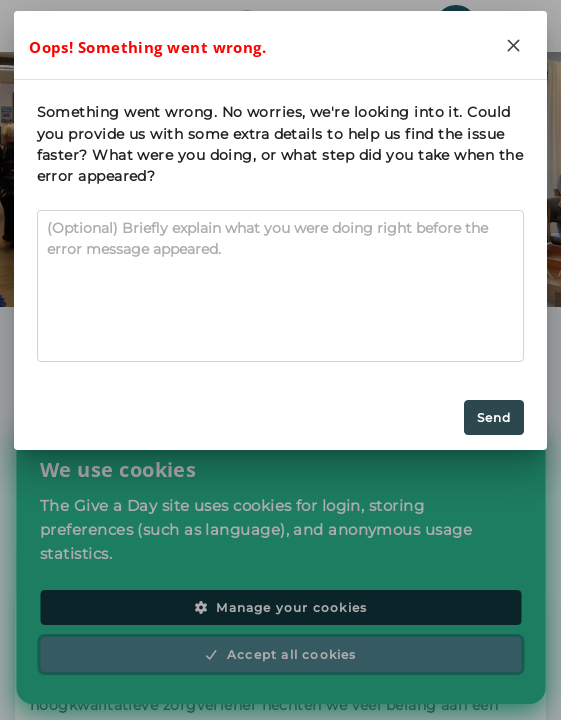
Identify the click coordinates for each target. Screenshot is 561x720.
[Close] (513, 45)
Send (494, 417)
